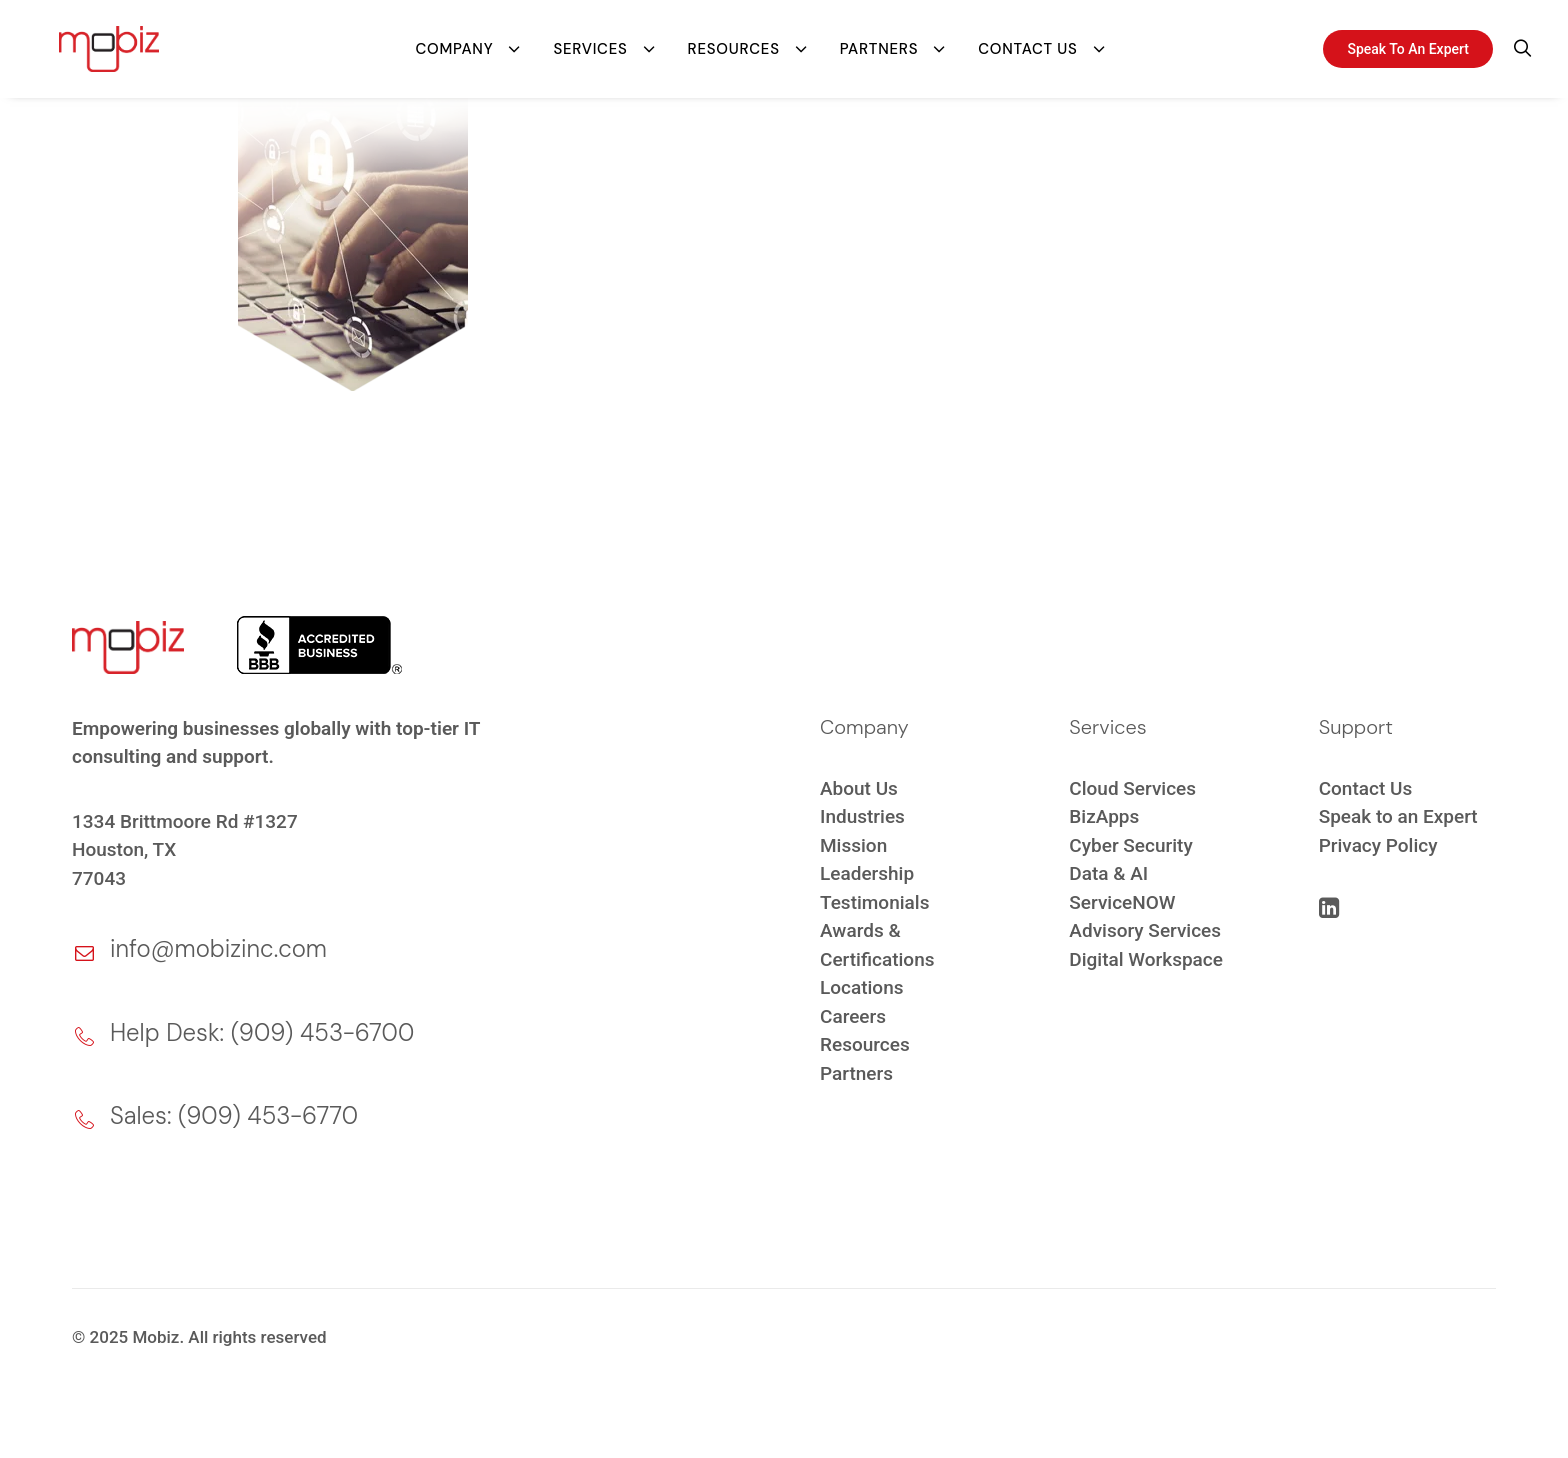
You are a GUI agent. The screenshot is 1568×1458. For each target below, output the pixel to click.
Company (454, 45)
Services (590, 45)
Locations (862, 987)
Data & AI (1108, 873)
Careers (853, 1016)
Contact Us (1027, 45)
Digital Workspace (1146, 959)
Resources (734, 45)
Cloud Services (1132, 788)
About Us (859, 788)
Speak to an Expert (1398, 816)
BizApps (1104, 816)
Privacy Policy (1378, 845)
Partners (879, 45)
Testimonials (874, 902)
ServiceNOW (1122, 902)
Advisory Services (1145, 930)
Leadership (867, 873)
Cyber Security (1130, 845)
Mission (853, 845)
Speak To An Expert (1408, 45)
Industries (862, 816)
